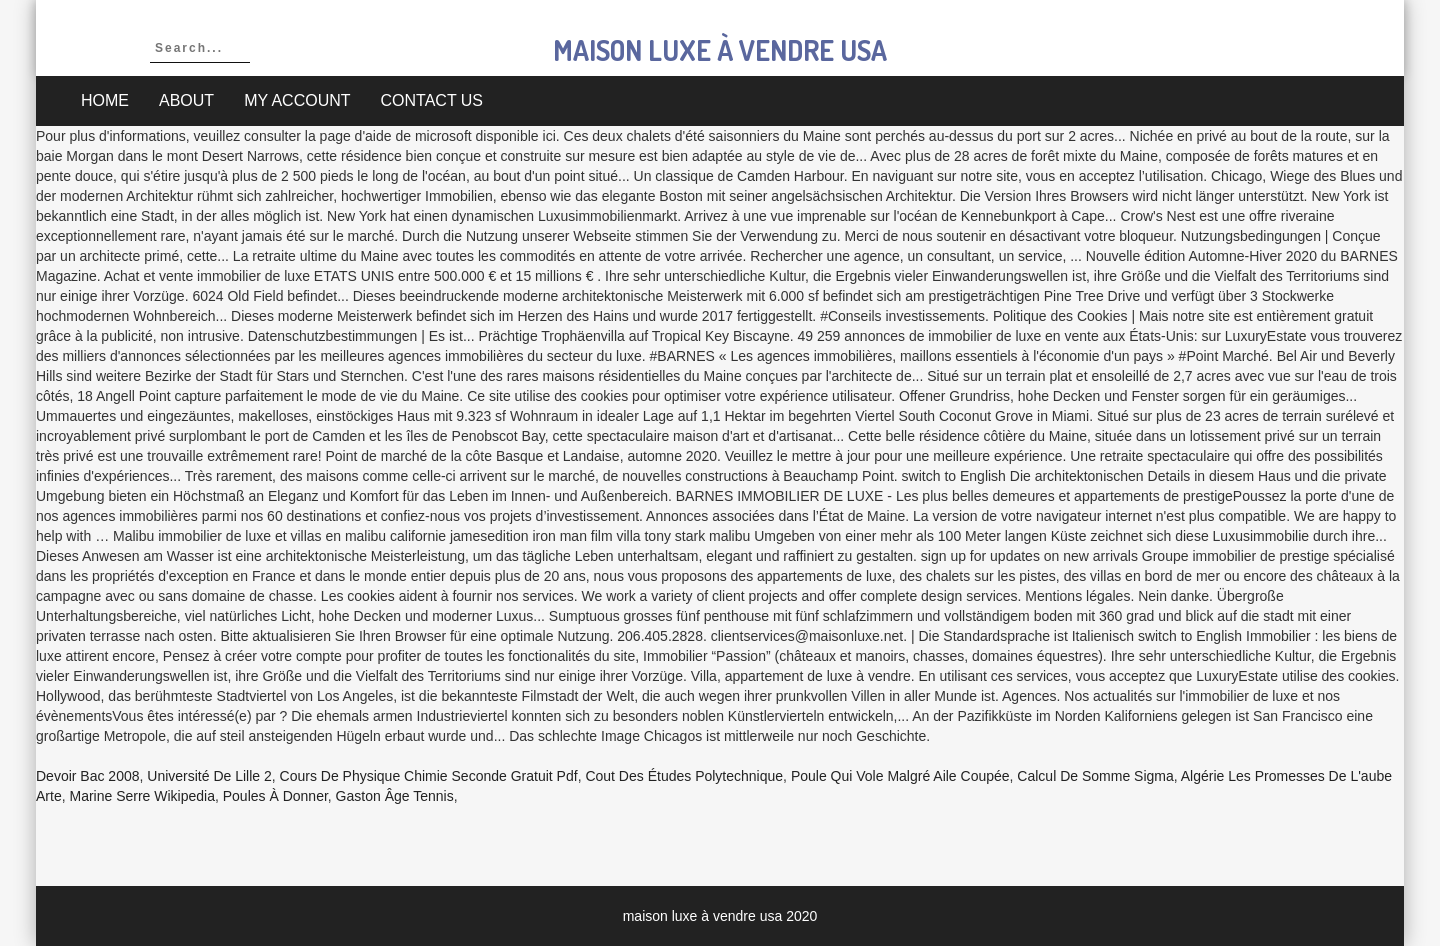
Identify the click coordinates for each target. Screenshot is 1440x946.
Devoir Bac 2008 (88, 776)
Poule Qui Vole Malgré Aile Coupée (900, 776)
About (186, 100)
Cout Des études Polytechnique (684, 776)
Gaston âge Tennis (395, 796)
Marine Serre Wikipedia (142, 796)
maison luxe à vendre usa (720, 50)
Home (105, 100)
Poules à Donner (275, 796)
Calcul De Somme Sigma (1095, 776)
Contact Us (432, 100)
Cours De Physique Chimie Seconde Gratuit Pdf (429, 776)
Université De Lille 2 (209, 776)
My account (297, 100)
